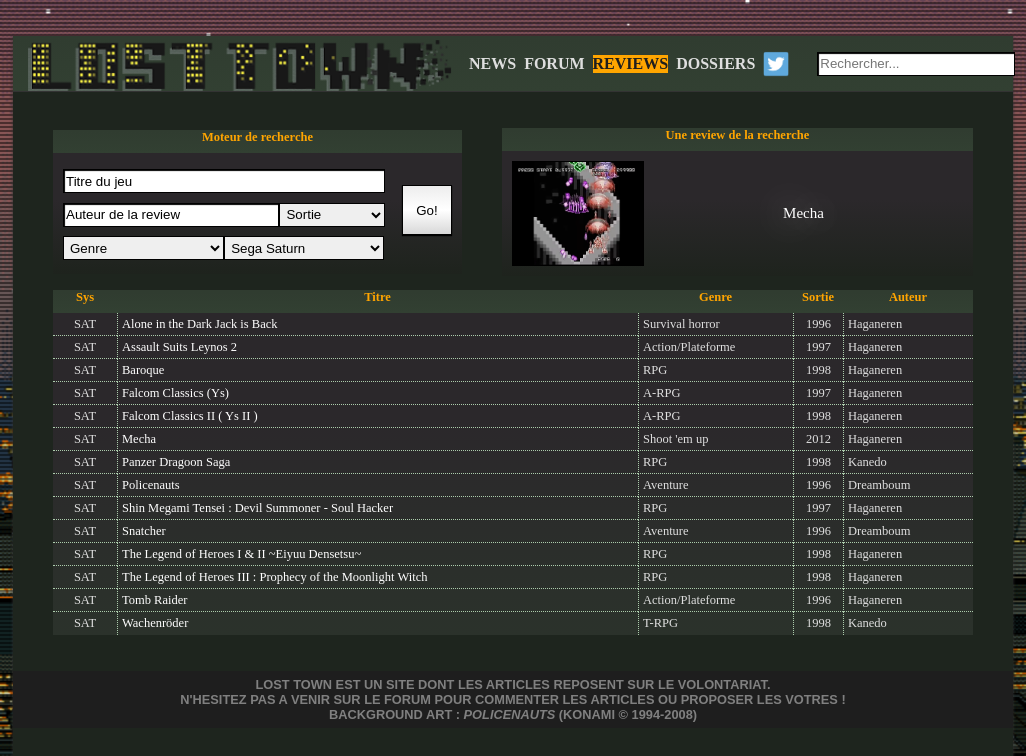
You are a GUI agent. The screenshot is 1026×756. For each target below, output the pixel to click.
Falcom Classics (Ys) (175, 393)
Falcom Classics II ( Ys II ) (190, 416)
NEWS (492, 63)
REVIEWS (631, 63)
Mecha (139, 439)
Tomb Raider (154, 600)
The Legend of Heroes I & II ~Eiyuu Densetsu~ (241, 554)
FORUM (554, 63)
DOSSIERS (715, 63)
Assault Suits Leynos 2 (179, 347)
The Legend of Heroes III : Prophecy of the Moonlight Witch (274, 577)
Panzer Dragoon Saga (176, 462)
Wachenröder (155, 623)
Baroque (143, 370)
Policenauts (151, 485)
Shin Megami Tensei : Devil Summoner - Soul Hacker (257, 508)
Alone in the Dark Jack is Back (200, 324)
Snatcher (144, 531)
